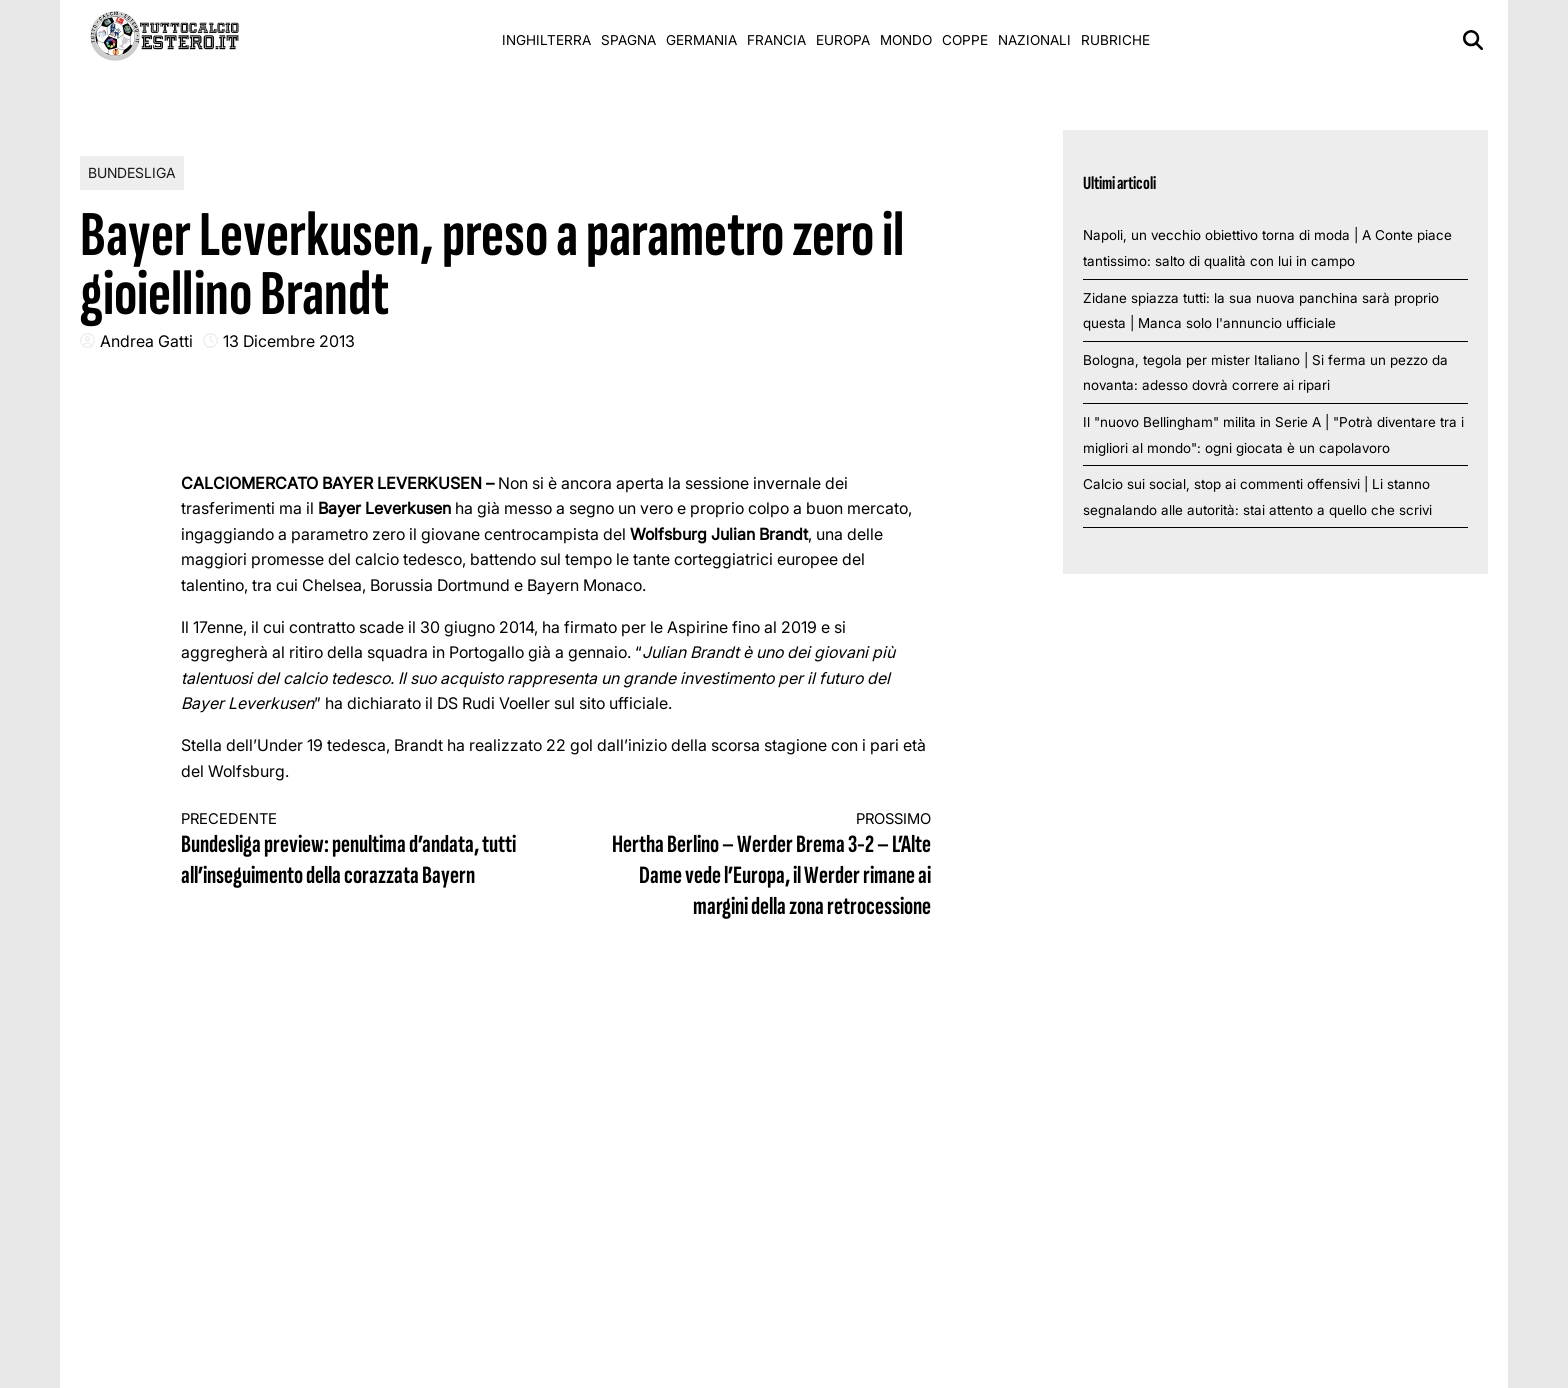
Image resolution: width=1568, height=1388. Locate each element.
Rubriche (1115, 40)
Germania (701, 40)
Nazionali (1034, 40)
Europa (843, 40)
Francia (776, 40)
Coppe (965, 40)
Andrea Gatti (146, 341)
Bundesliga (132, 172)
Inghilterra (546, 40)
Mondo (906, 40)
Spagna (628, 40)
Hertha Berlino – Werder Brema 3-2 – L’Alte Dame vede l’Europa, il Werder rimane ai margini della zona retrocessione (763, 866)
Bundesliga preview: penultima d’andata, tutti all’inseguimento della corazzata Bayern (350, 850)
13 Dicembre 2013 (289, 341)
